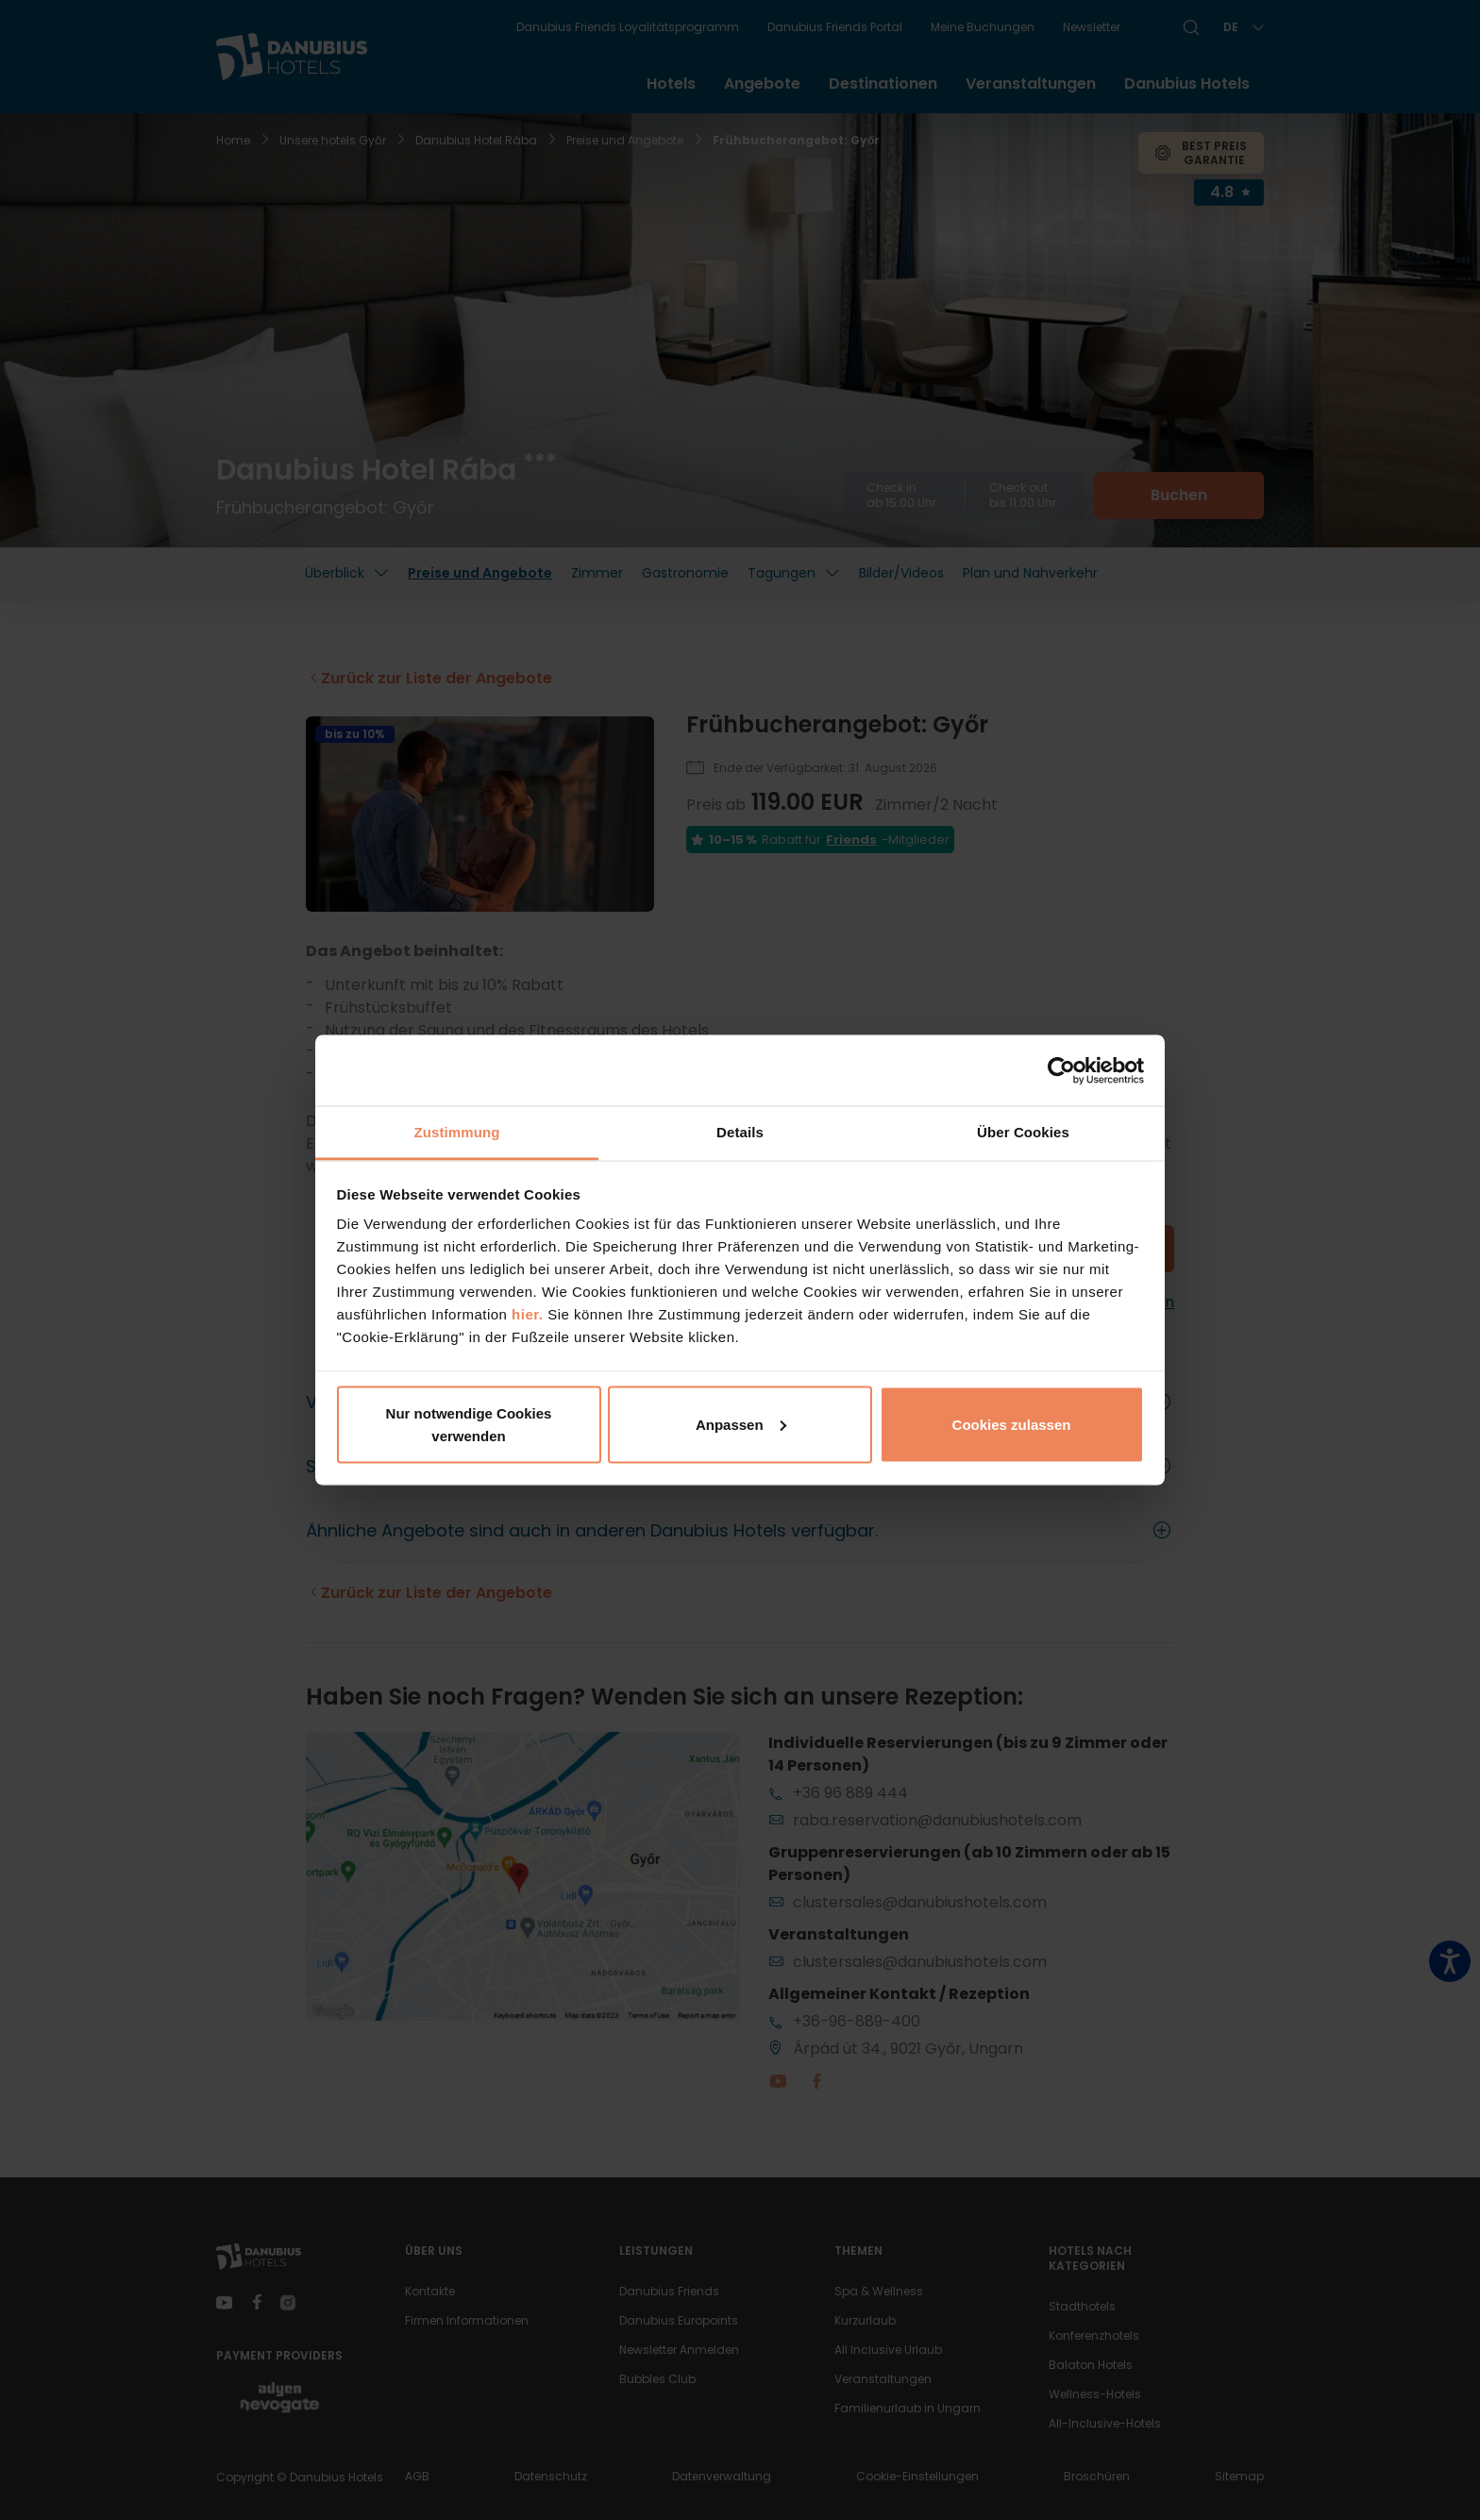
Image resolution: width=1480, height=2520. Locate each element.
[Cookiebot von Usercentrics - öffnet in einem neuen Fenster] (1061, 1070)
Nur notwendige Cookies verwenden (469, 1423)
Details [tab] (740, 1132)
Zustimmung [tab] (457, 1132)
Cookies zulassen (1011, 1424)
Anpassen (741, 1424)
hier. (527, 1314)
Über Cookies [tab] (1023, 1132)
